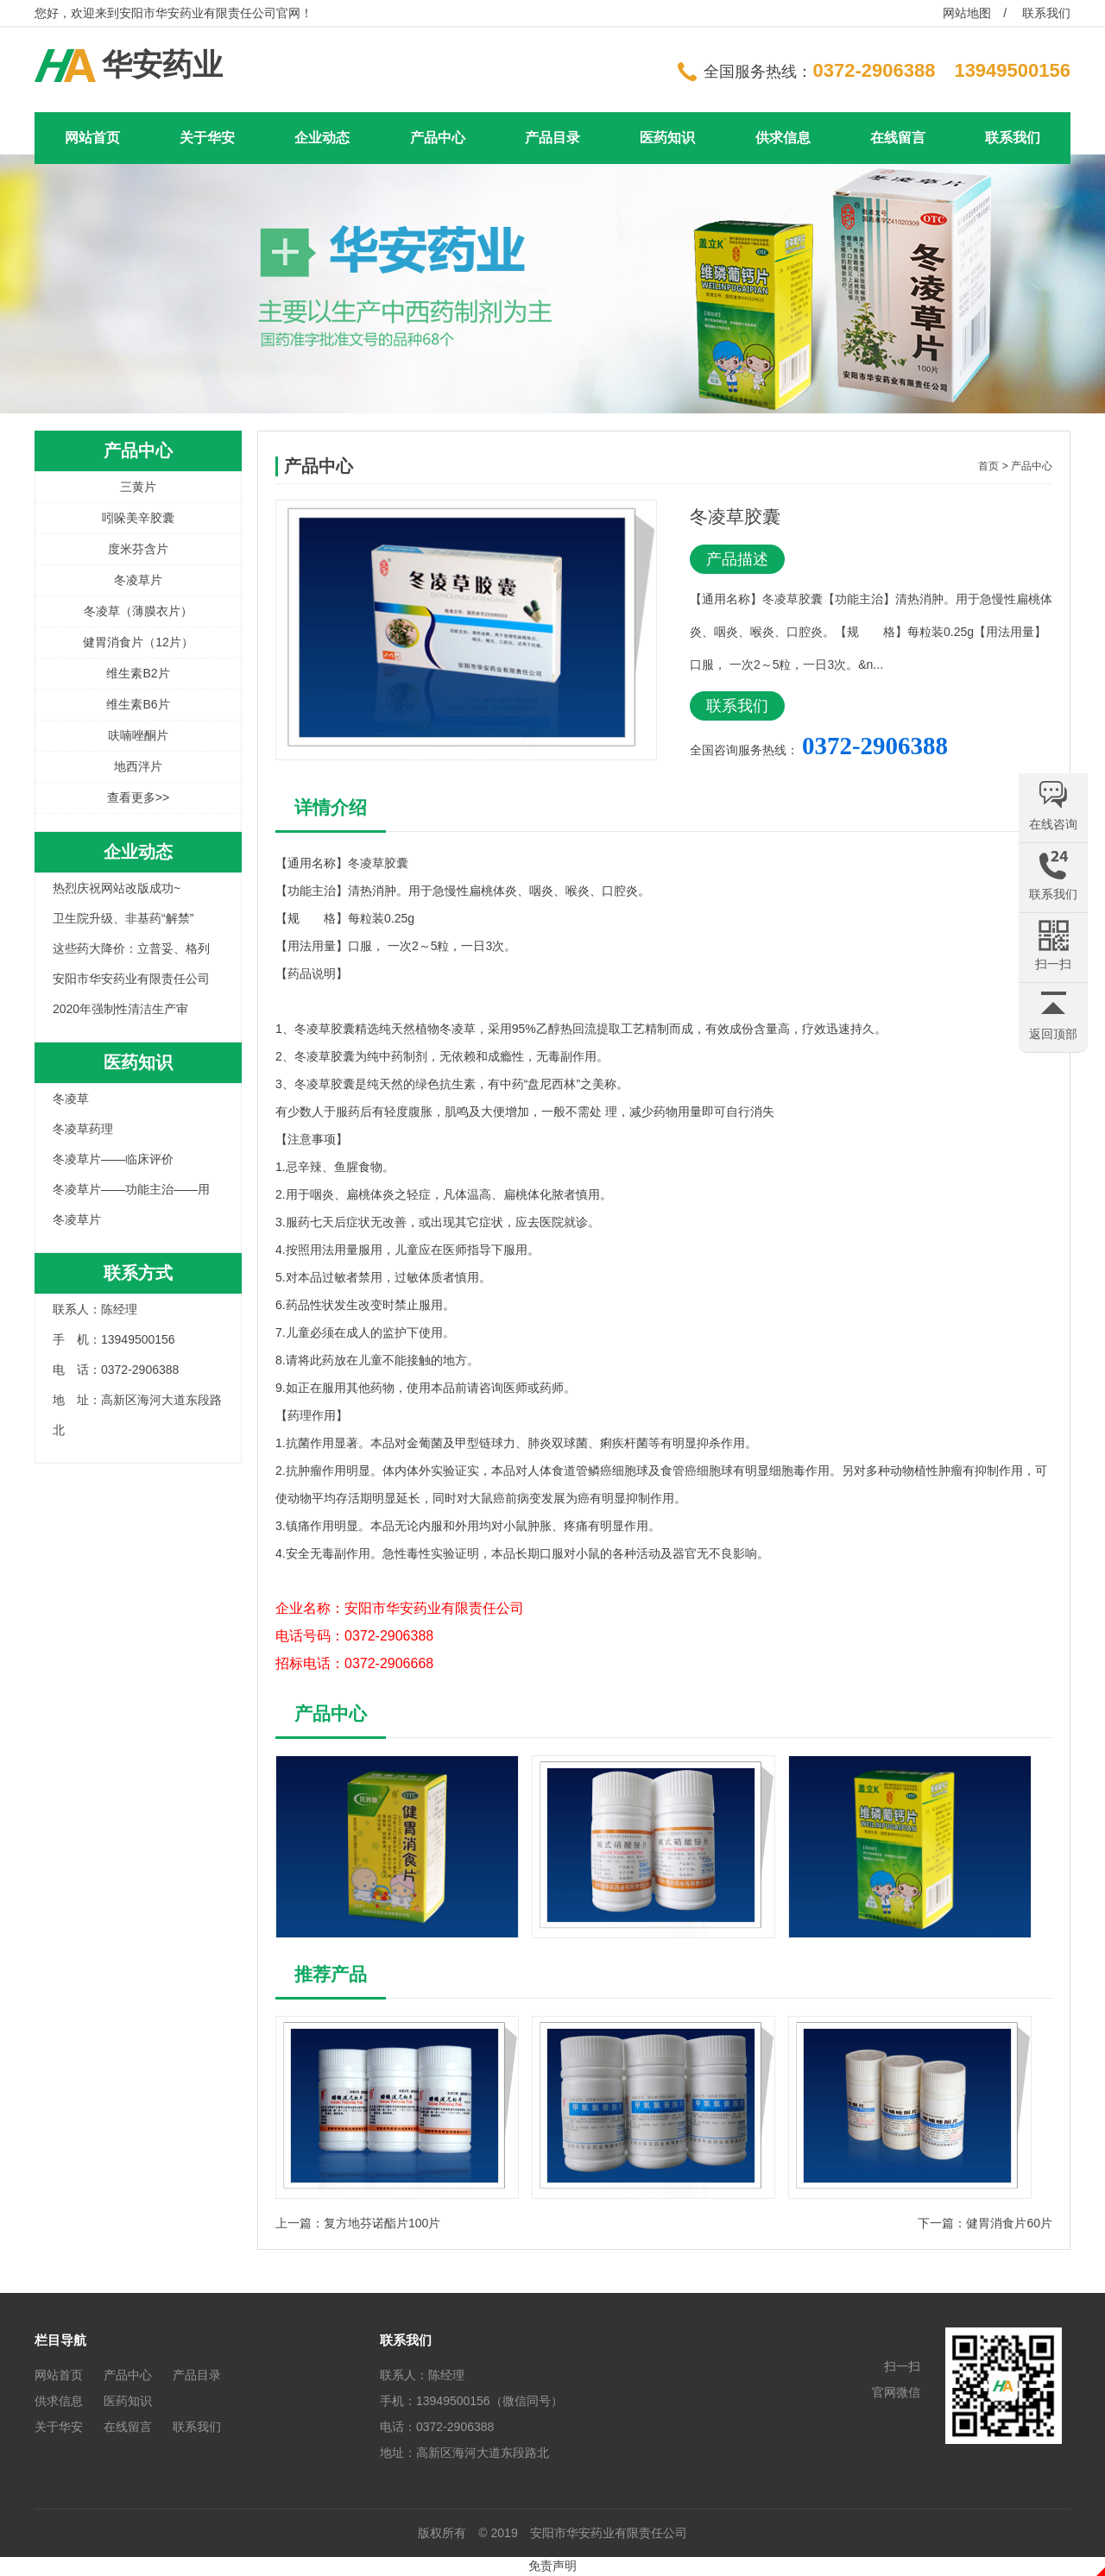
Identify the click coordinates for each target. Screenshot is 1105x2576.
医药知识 (667, 137)
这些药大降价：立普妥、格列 (131, 948)
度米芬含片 (138, 549)
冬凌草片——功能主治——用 (131, 1189)
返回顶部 (1053, 1034)
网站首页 (92, 137)
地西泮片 (138, 766)
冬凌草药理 (83, 1129)
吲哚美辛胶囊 (138, 518)
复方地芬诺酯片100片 (382, 2223)
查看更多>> (138, 797)
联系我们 (1046, 13)
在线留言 (897, 137)
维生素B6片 (137, 704)
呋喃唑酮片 (138, 735)
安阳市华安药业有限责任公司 (131, 979)
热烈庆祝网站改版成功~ (116, 888)
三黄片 (138, 487)
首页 (988, 466)
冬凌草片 (138, 580)
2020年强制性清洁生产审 (120, 1009)
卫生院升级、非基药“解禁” (123, 918)
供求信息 (783, 137)
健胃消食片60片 (1009, 2223)
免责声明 (552, 2566)
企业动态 (322, 137)
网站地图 (967, 13)
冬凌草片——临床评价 (113, 1159)
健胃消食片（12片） (138, 642)
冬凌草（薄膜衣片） (138, 611)
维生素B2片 (137, 673)
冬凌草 (71, 1098)
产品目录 (552, 137)
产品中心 (437, 137)
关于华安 (207, 137)
